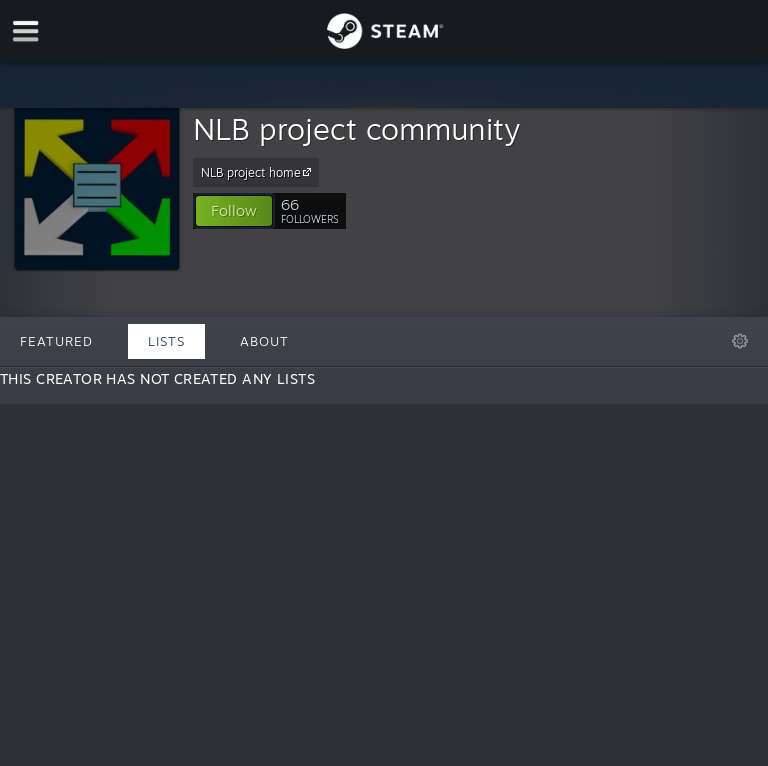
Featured (56, 341)
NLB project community (356, 128)
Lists (166, 341)
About (264, 341)
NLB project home (259, 172)
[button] (234, 211)
